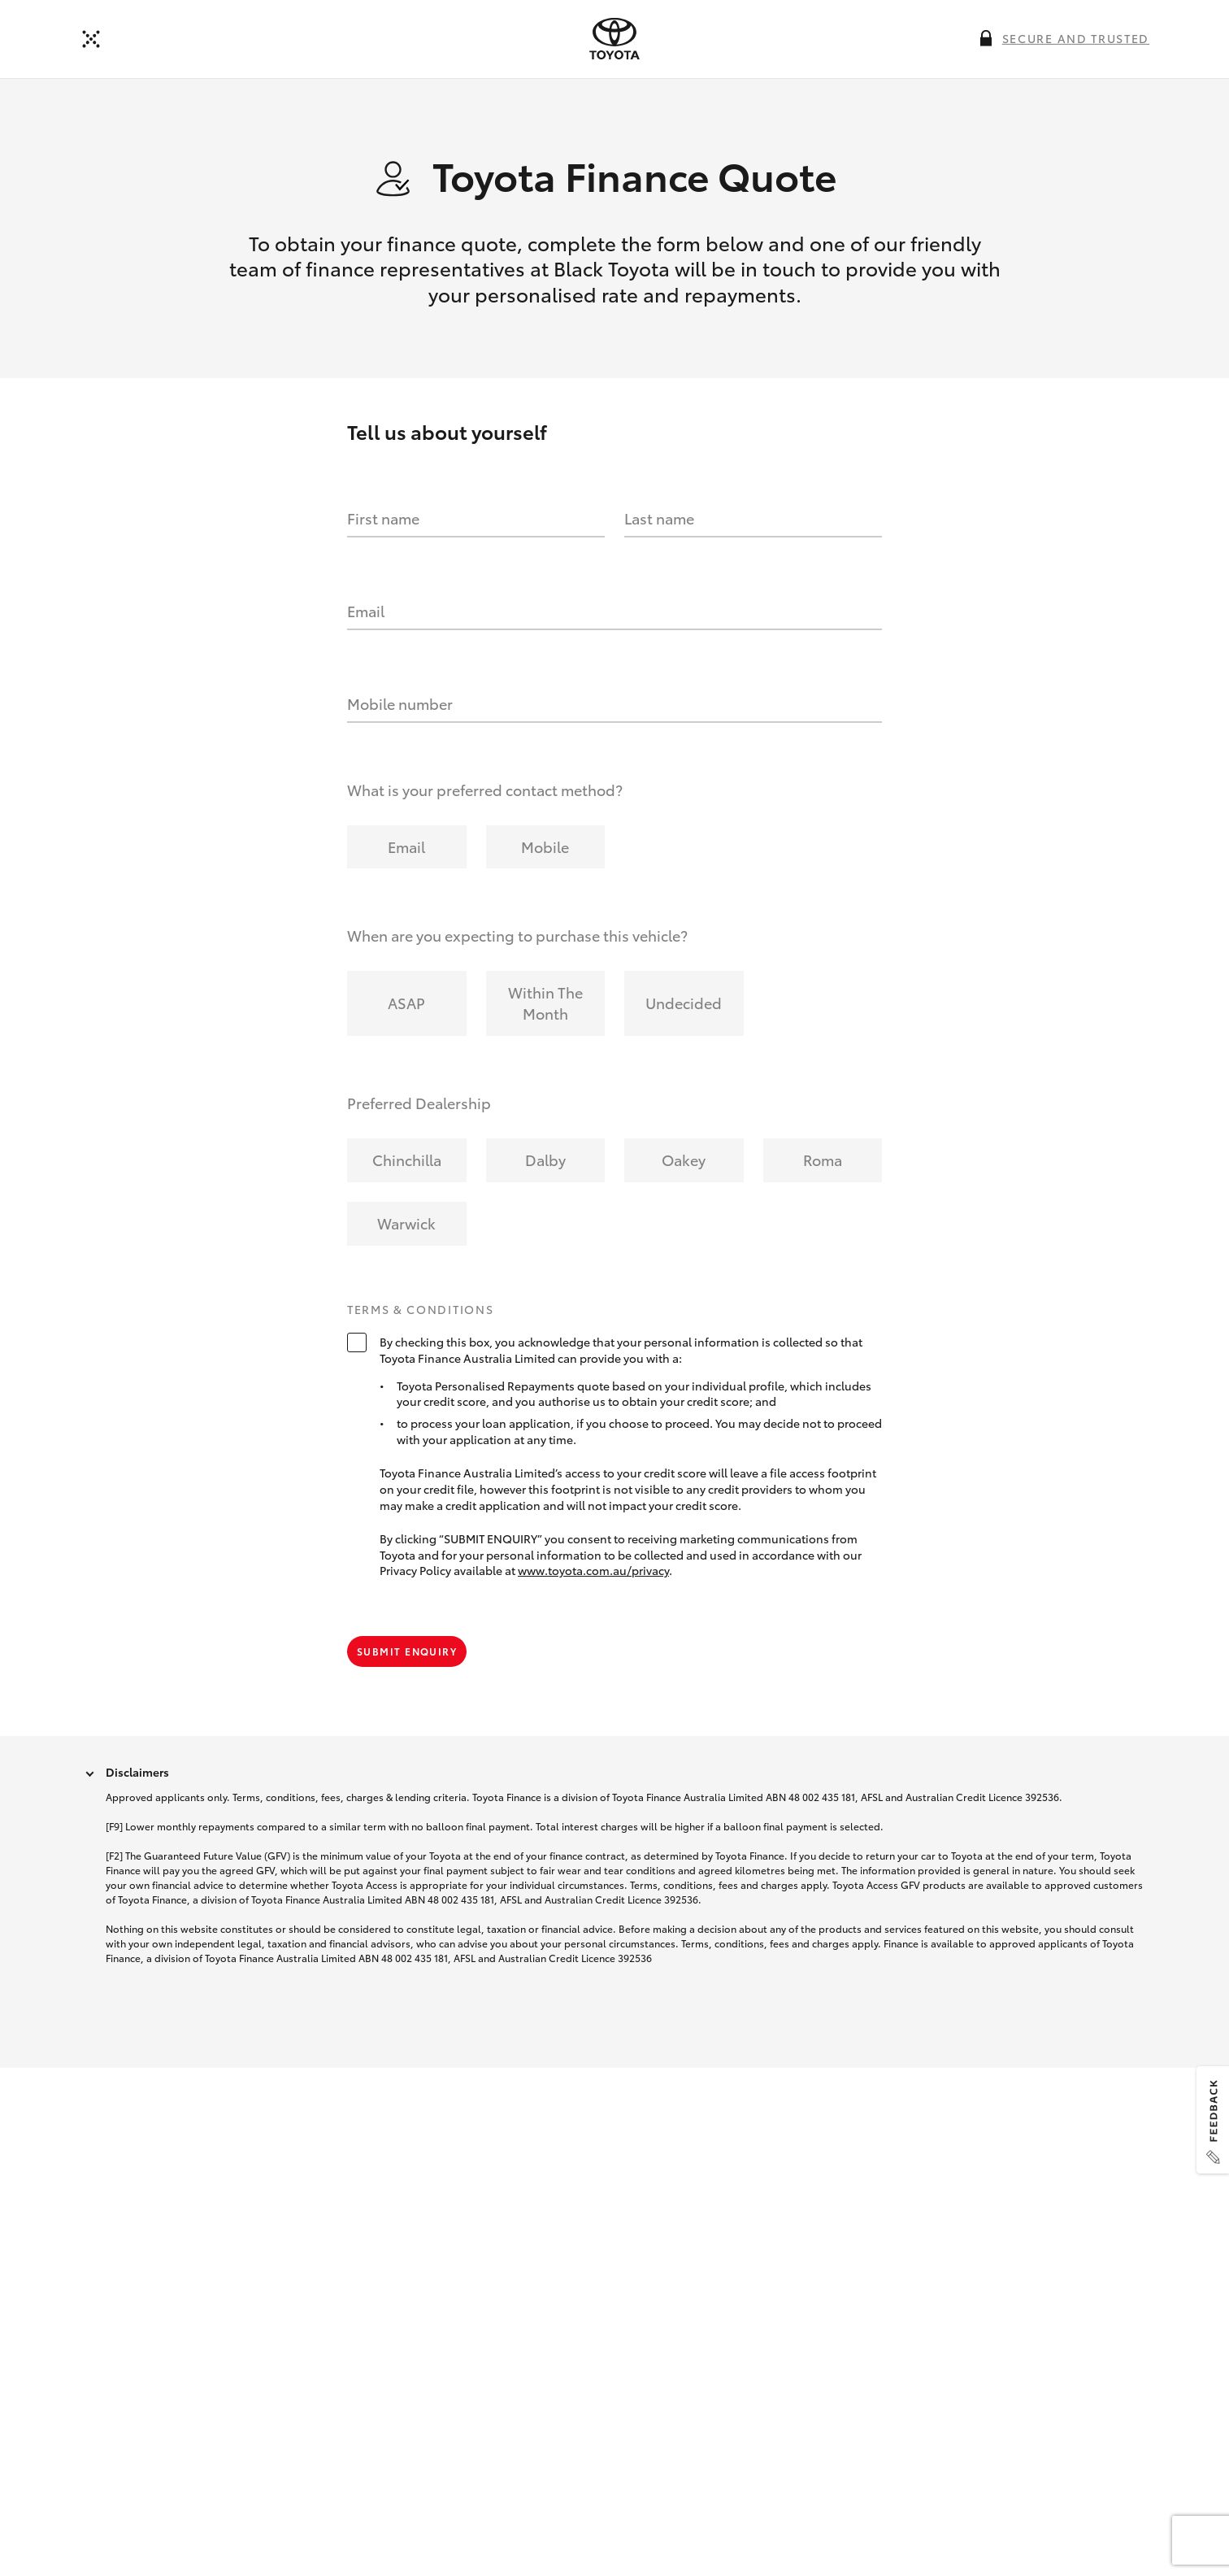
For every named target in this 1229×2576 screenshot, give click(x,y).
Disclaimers (137, 1772)
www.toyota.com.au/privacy (593, 1570)
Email (365, 610)
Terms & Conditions (420, 1310)
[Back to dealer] (91, 39)
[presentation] (614, 39)
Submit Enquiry (407, 1651)
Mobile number (400, 703)
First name (383, 518)
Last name (659, 518)
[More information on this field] (986, 38)
